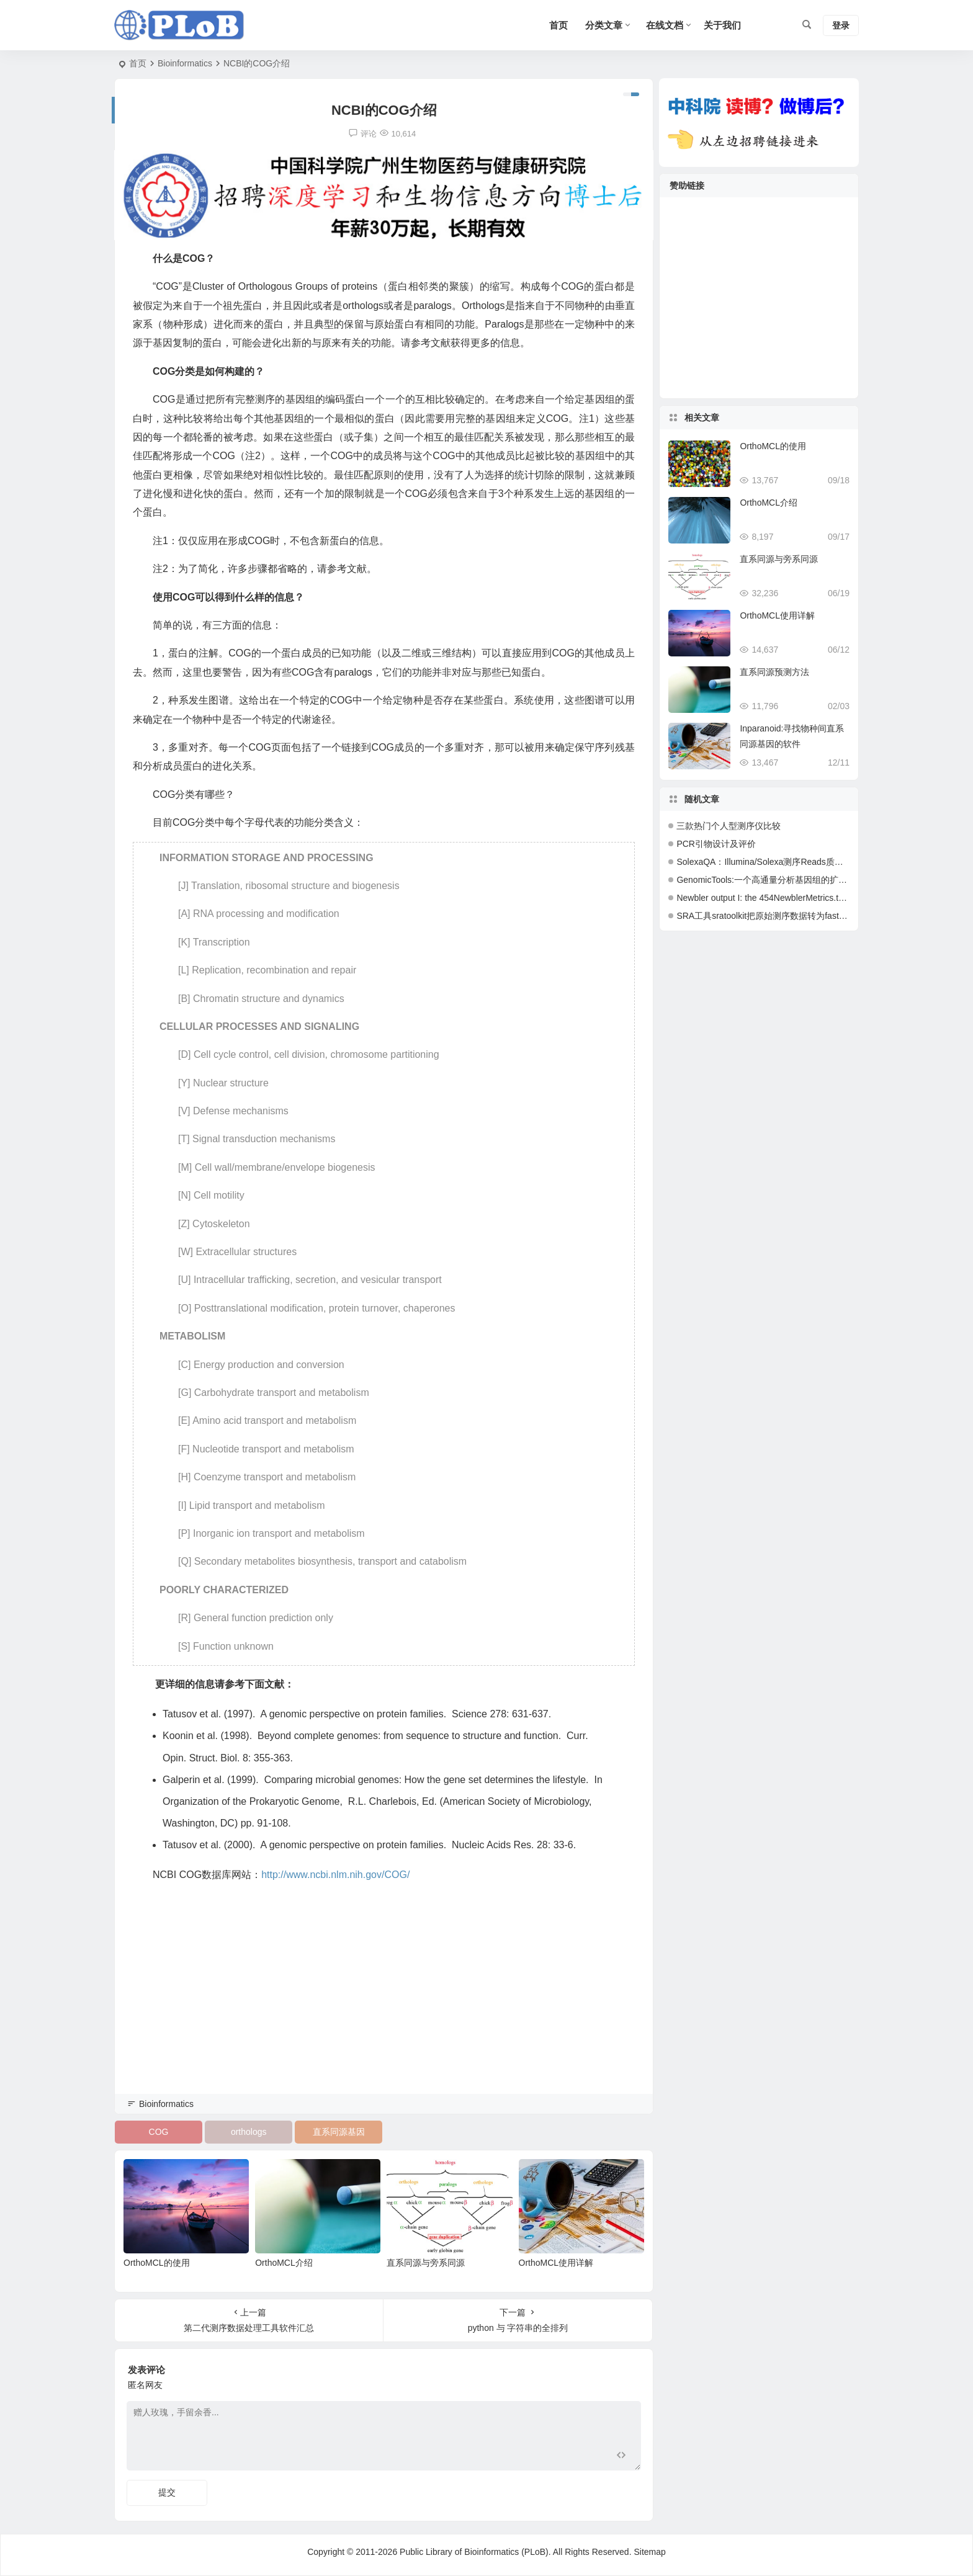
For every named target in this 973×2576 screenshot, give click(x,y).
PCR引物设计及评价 (716, 844)
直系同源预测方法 (774, 672)
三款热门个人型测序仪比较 (728, 826)
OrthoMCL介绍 (284, 2263)
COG (159, 2132)
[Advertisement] (383, 2005)
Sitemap (649, 2552)
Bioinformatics (185, 63)
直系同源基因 (339, 2132)
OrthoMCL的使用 (156, 2263)
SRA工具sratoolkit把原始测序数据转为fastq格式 (768, 916)
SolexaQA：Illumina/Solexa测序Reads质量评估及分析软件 (790, 862)
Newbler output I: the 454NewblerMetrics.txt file (767, 898)
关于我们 (722, 25)
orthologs (249, 2132)
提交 (167, 2492)
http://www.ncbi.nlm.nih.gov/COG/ (335, 1874)
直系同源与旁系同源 (426, 2263)
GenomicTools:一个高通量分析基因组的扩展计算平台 (779, 880)
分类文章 (603, 25)
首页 (137, 63)
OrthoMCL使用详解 (556, 2263)
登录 (841, 25)
